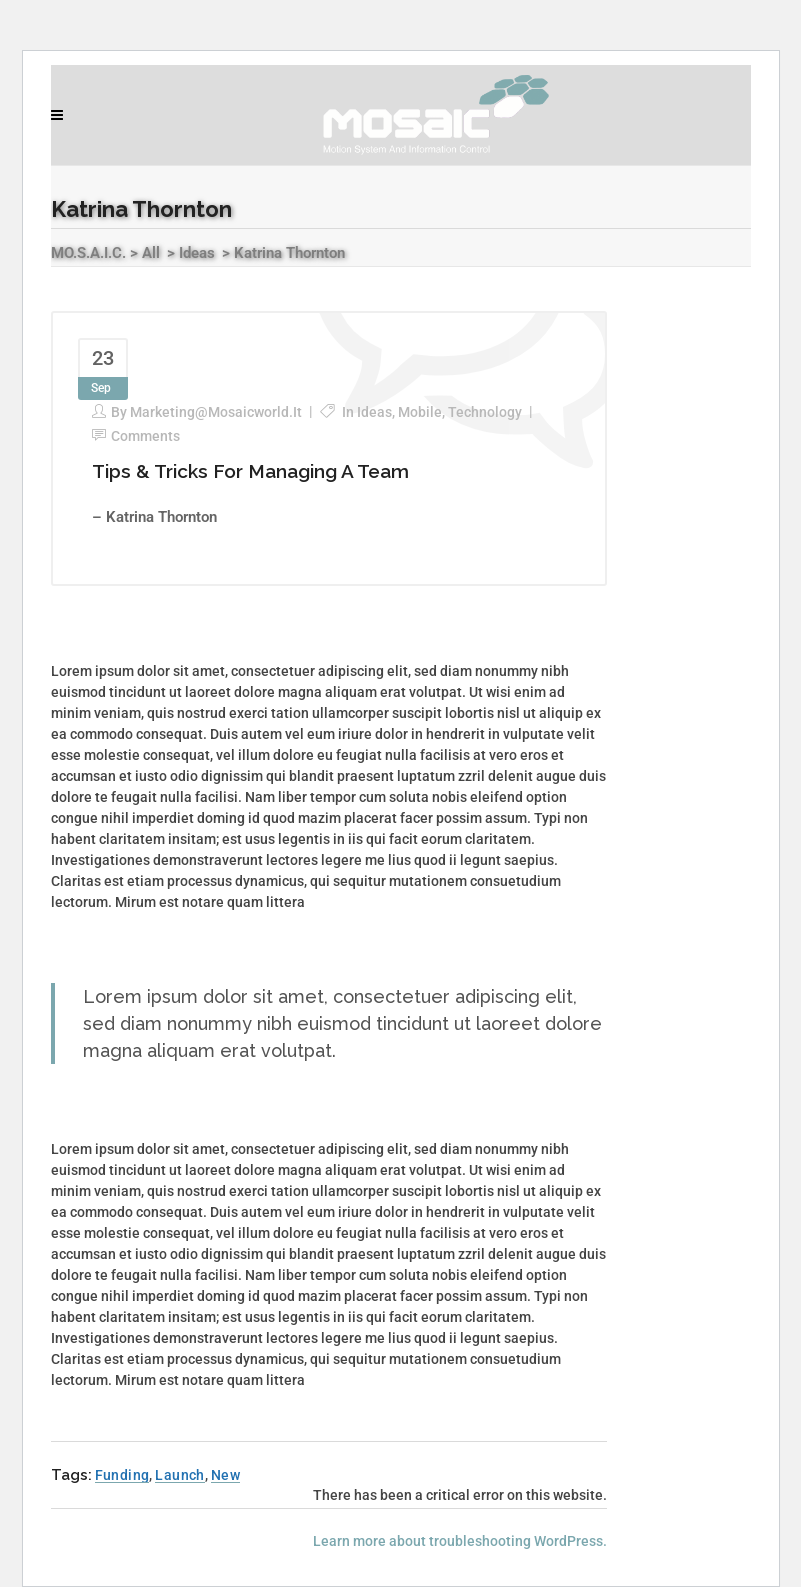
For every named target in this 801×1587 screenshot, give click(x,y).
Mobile (420, 412)
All (151, 253)
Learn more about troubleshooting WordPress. (460, 1541)
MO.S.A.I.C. (88, 253)
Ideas (197, 253)
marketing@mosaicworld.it (216, 412)
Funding (122, 1475)
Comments (145, 436)
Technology (485, 412)
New (225, 1475)
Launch (179, 1475)
